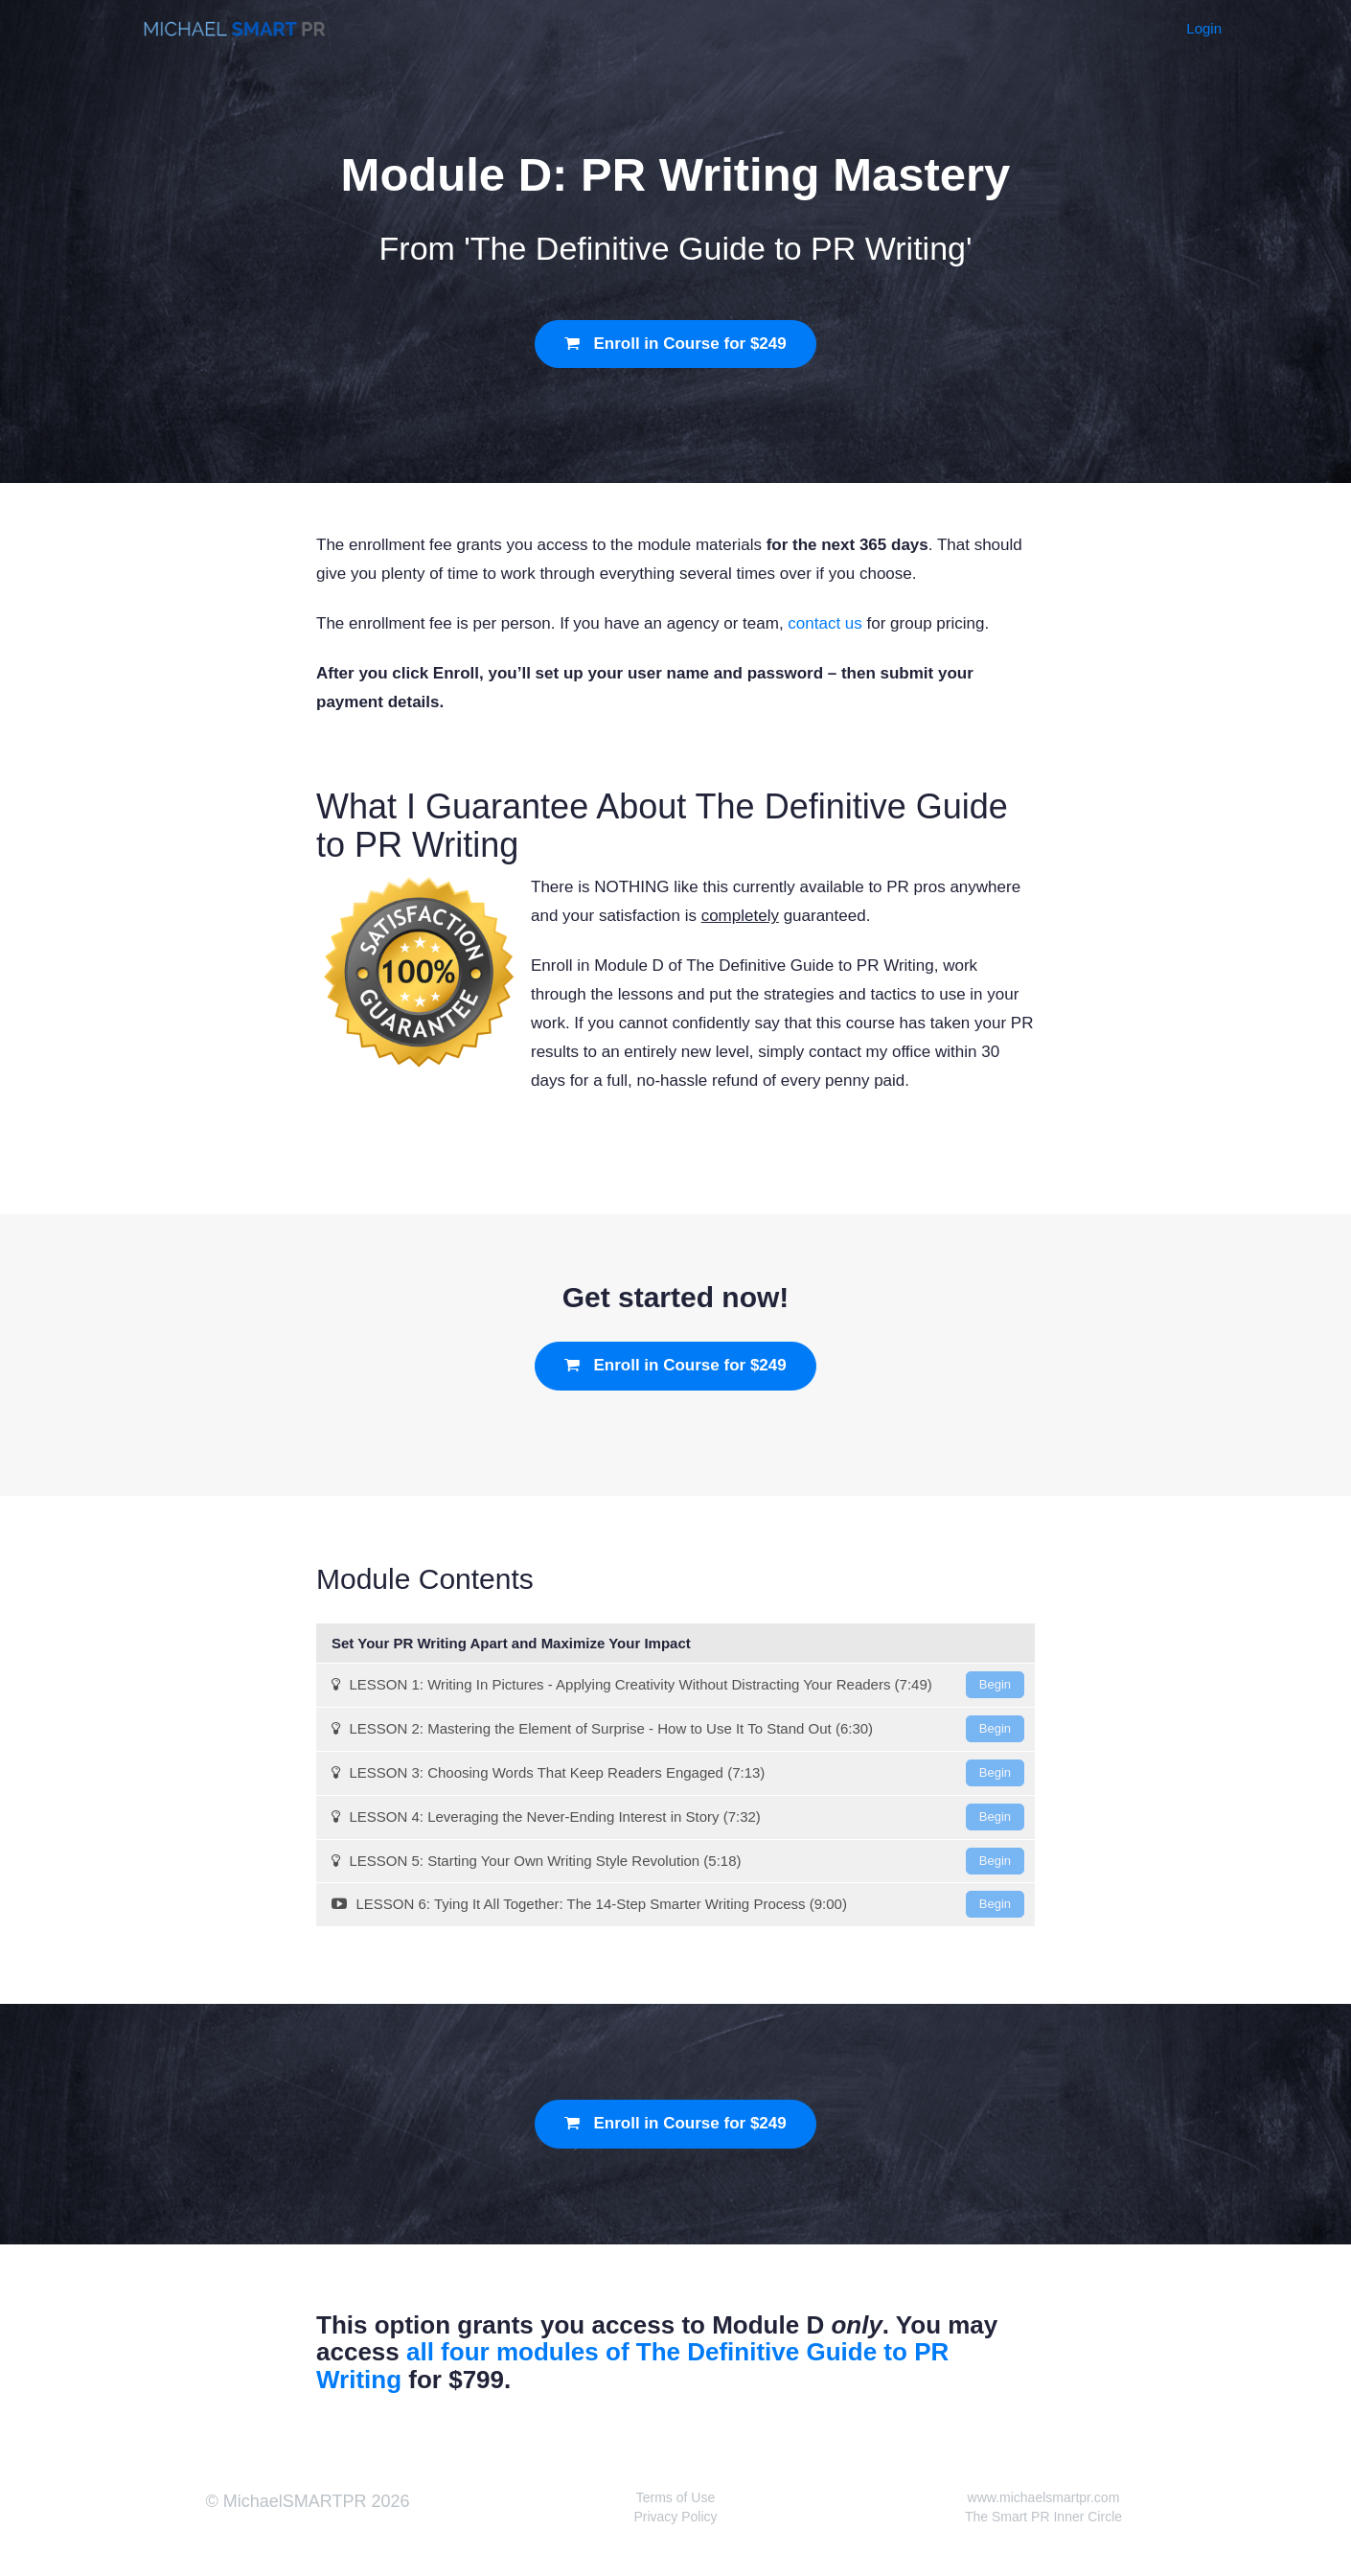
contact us (825, 623)
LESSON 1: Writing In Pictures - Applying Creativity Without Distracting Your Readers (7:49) (678, 1684)
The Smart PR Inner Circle (1043, 2516)
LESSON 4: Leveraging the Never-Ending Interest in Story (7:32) (678, 1817)
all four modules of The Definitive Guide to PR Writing (632, 2365)
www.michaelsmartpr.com (1044, 2497)
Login (1204, 28)
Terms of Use (675, 2497)
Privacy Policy (675, 2516)
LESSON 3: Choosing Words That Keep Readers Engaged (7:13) (678, 1773)
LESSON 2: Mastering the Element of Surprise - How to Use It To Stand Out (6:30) (678, 1728)
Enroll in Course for (675, 343)
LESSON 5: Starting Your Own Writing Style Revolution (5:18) (678, 1861)
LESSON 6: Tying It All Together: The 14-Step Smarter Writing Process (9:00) (678, 1904)
